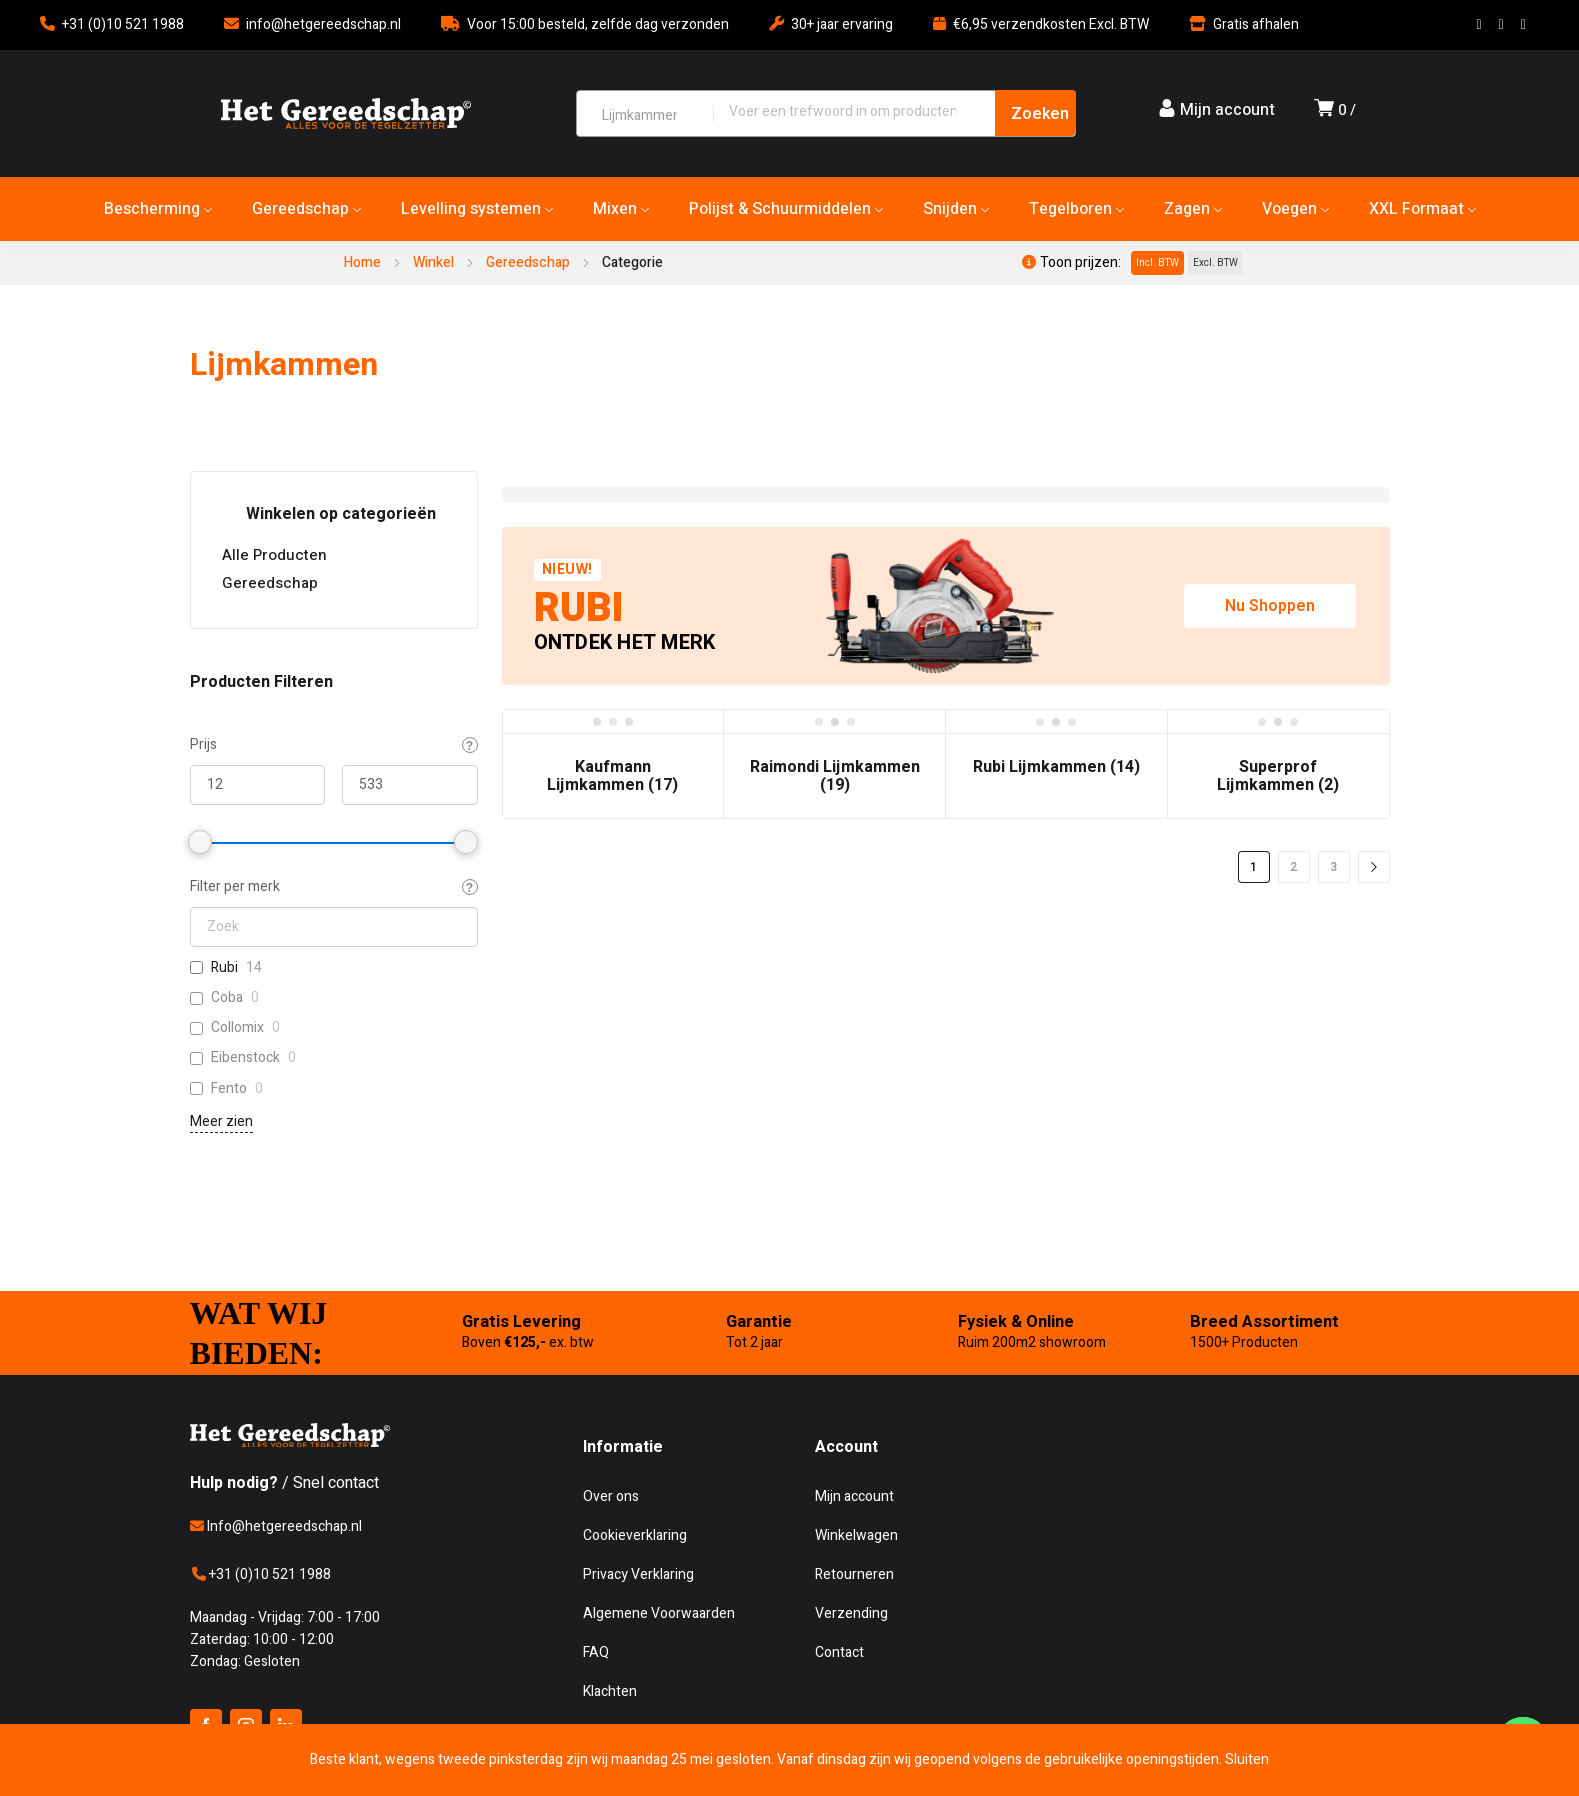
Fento (229, 1089)
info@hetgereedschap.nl (323, 24)
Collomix (237, 1028)
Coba (227, 998)
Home (362, 262)
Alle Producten (274, 555)
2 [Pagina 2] (1293, 867)
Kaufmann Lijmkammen (612, 776)
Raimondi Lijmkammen (835, 776)
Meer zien (221, 1121)
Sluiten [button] (1247, 1759)
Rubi (224, 968)
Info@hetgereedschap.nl (276, 1526)
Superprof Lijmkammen (1278, 776)
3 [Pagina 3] (1333, 867)
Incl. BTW (1157, 263)
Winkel (433, 262)
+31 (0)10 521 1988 (123, 24)
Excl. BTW (1215, 263)
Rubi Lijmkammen (1056, 767)
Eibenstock (245, 1058)
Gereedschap (528, 262)
